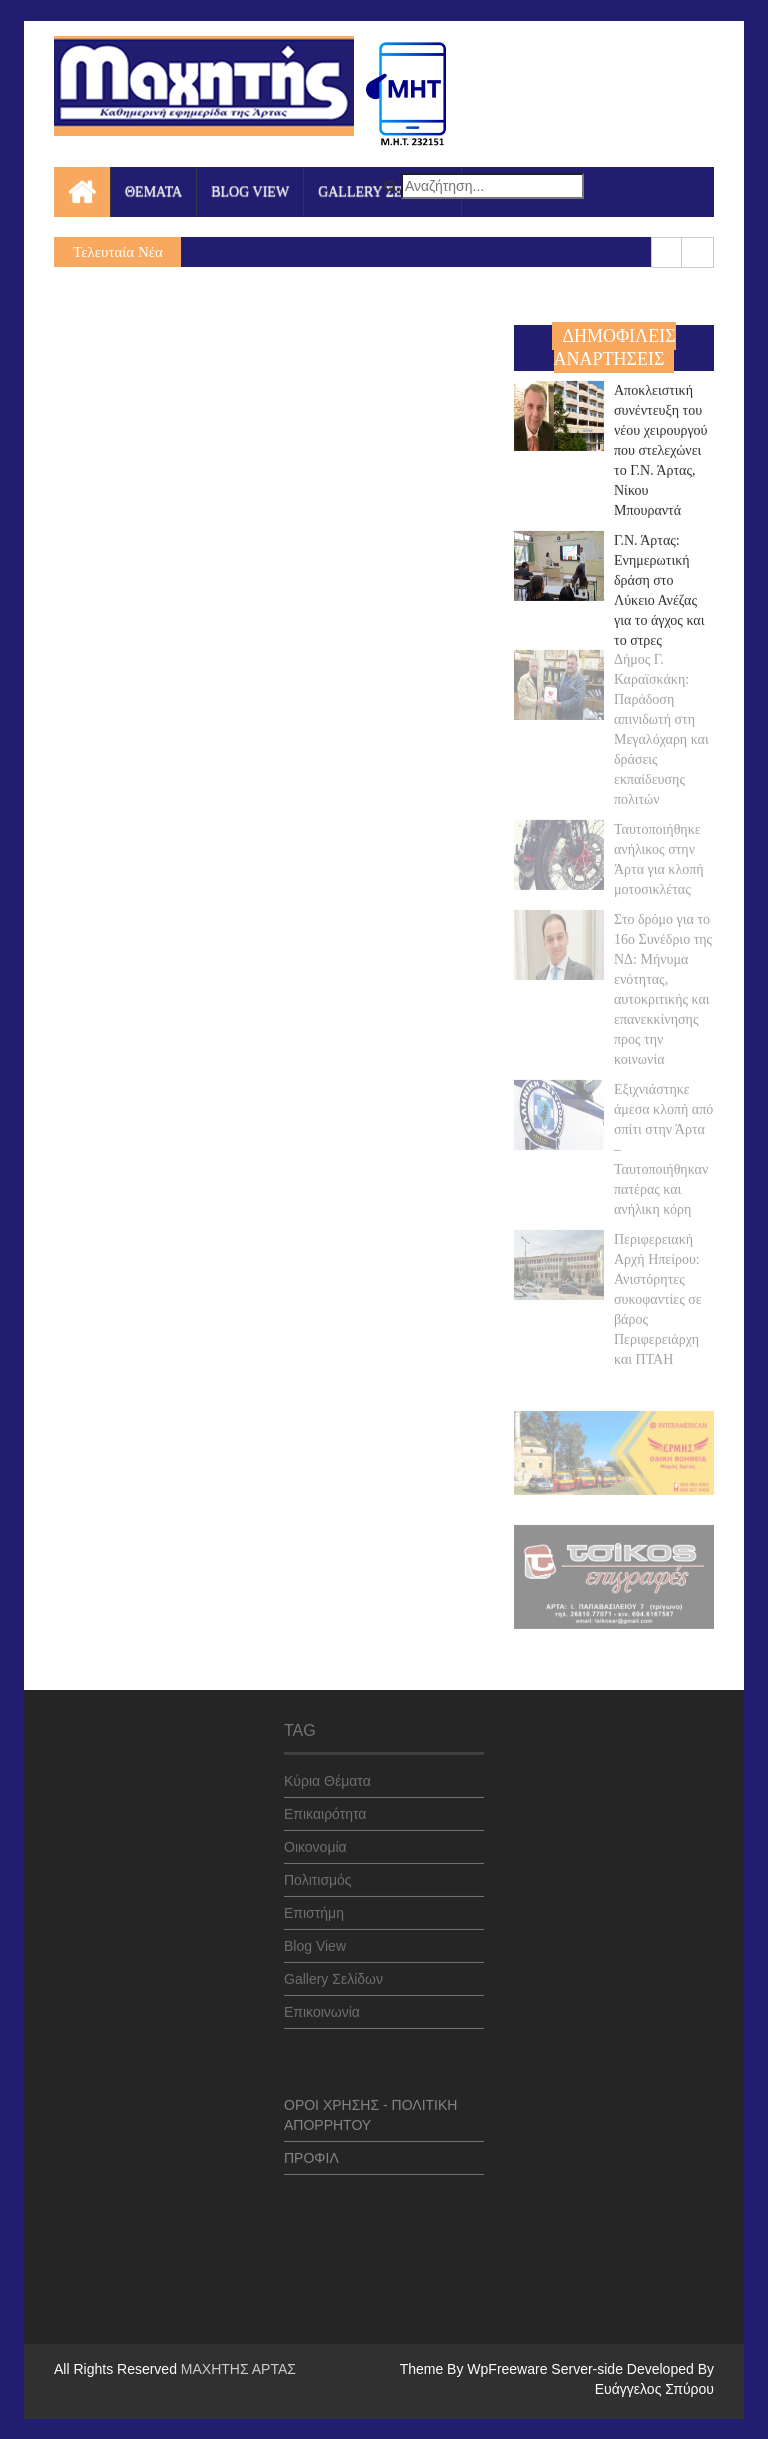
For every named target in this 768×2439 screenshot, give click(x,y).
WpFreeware (509, 2369)
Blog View (315, 1939)
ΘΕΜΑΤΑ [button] (153, 191)
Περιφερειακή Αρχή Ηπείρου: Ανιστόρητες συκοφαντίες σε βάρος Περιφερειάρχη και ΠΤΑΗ (658, 1291)
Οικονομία (315, 1840)
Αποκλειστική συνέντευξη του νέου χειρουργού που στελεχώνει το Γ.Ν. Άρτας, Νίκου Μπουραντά (661, 449)
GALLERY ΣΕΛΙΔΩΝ (382, 191)
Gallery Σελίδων (333, 1972)
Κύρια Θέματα (327, 1774)
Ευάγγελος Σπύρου (654, 2389)
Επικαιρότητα (325, 1807)
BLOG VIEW (250, 191)
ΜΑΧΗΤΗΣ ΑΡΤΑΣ (238, 2369)
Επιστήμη (314, 1906)
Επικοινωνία (322, 2005)
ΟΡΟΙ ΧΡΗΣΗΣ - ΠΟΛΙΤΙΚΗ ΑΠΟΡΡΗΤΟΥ (370, 2108)
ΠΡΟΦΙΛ (311, 2151)
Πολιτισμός (318, 1873)
